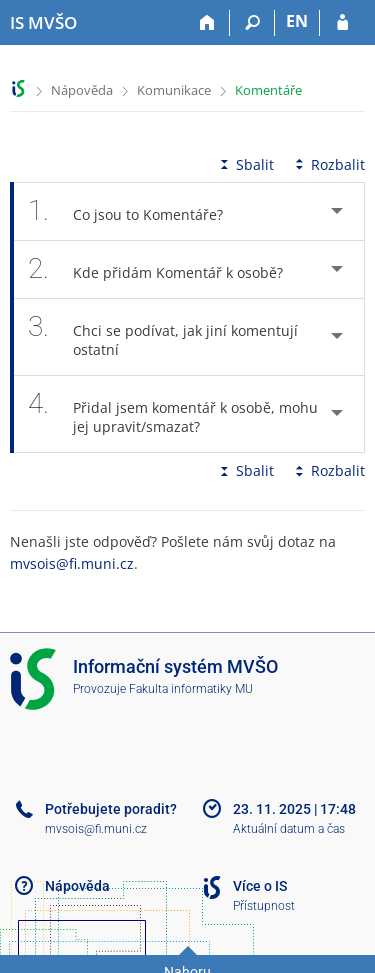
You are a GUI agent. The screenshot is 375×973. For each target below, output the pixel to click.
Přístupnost (264, 906)
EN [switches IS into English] (297, 21)
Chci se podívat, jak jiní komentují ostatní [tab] (163, 337)
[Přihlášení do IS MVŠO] (342, 23)
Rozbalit (328, 164)
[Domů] (207, 23)
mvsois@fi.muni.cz (72, 563)
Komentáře (268, 90)
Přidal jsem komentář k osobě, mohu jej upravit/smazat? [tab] (173, 414)
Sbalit (245, 164)
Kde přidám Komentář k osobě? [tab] (166, 269)
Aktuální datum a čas (289, 829)
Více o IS (260, 886)
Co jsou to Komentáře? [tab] (136, 211)
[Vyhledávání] (252, 23)
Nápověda (82, 90)
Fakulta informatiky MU (191, 689)
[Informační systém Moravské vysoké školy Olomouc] (43, 23)
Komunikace (174, 90)
